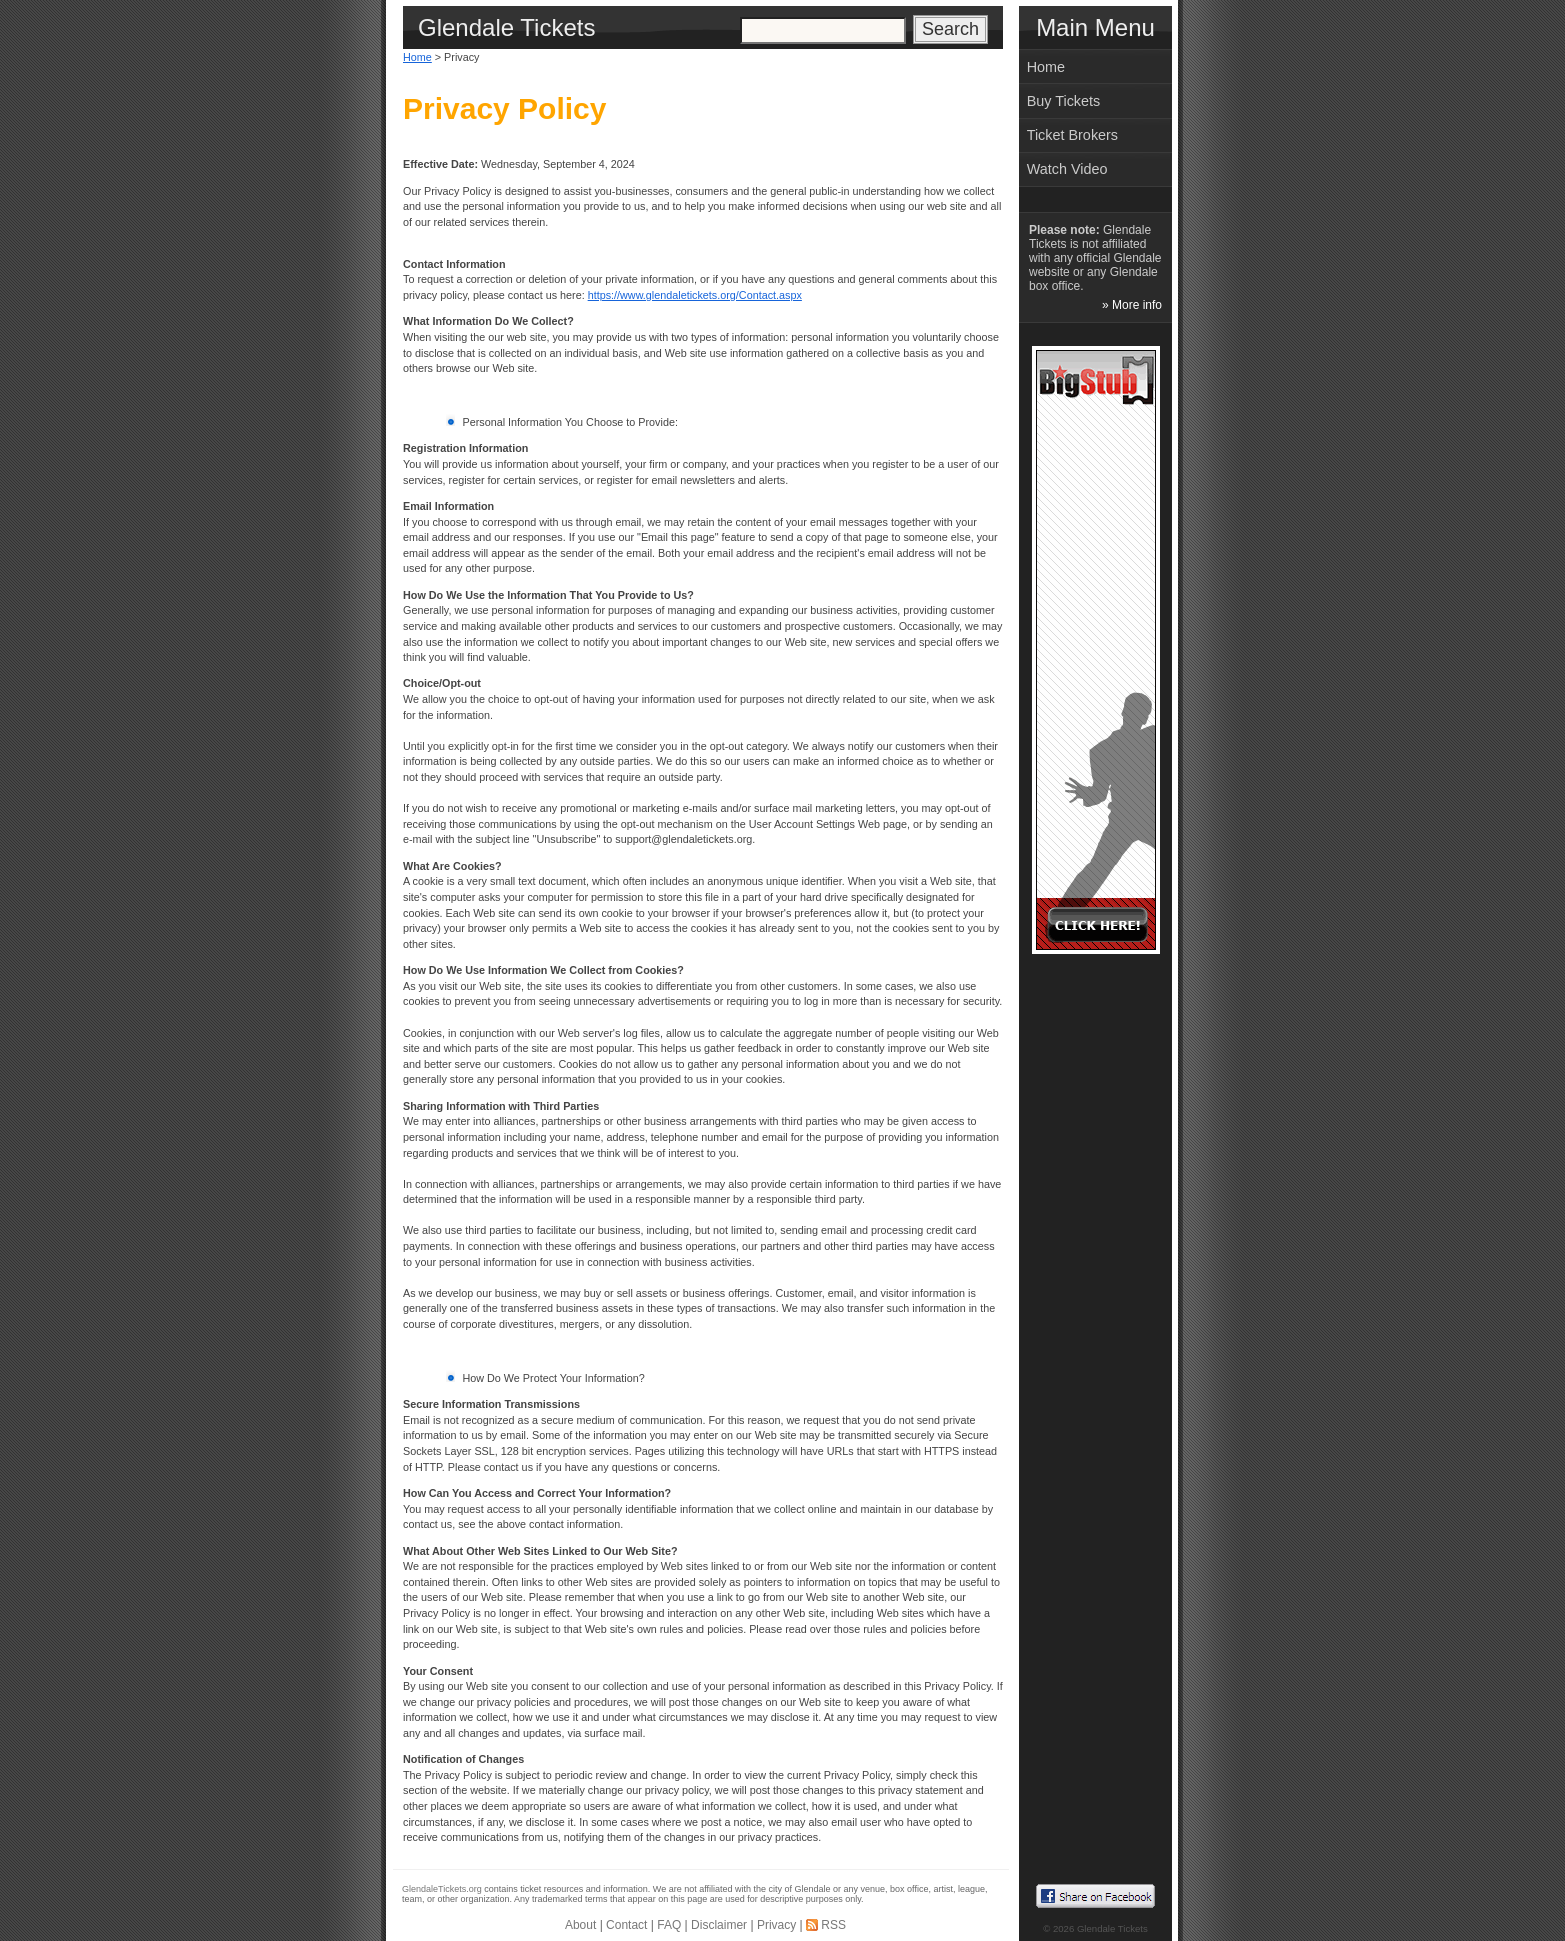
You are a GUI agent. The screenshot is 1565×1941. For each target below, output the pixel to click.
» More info (1132, 305)
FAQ (669, 1925)
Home (417, 57)
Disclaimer (719, 1925)
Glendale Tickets (1112, 1928)
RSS (833, 1925)
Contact (626, 1925)
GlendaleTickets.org (442, 1889)
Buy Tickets (1064, 101)
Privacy (776, 1925)
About (580, 1925)
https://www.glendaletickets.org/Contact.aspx (695, 295)
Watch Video (1067, 169)
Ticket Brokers (1072, 135)
